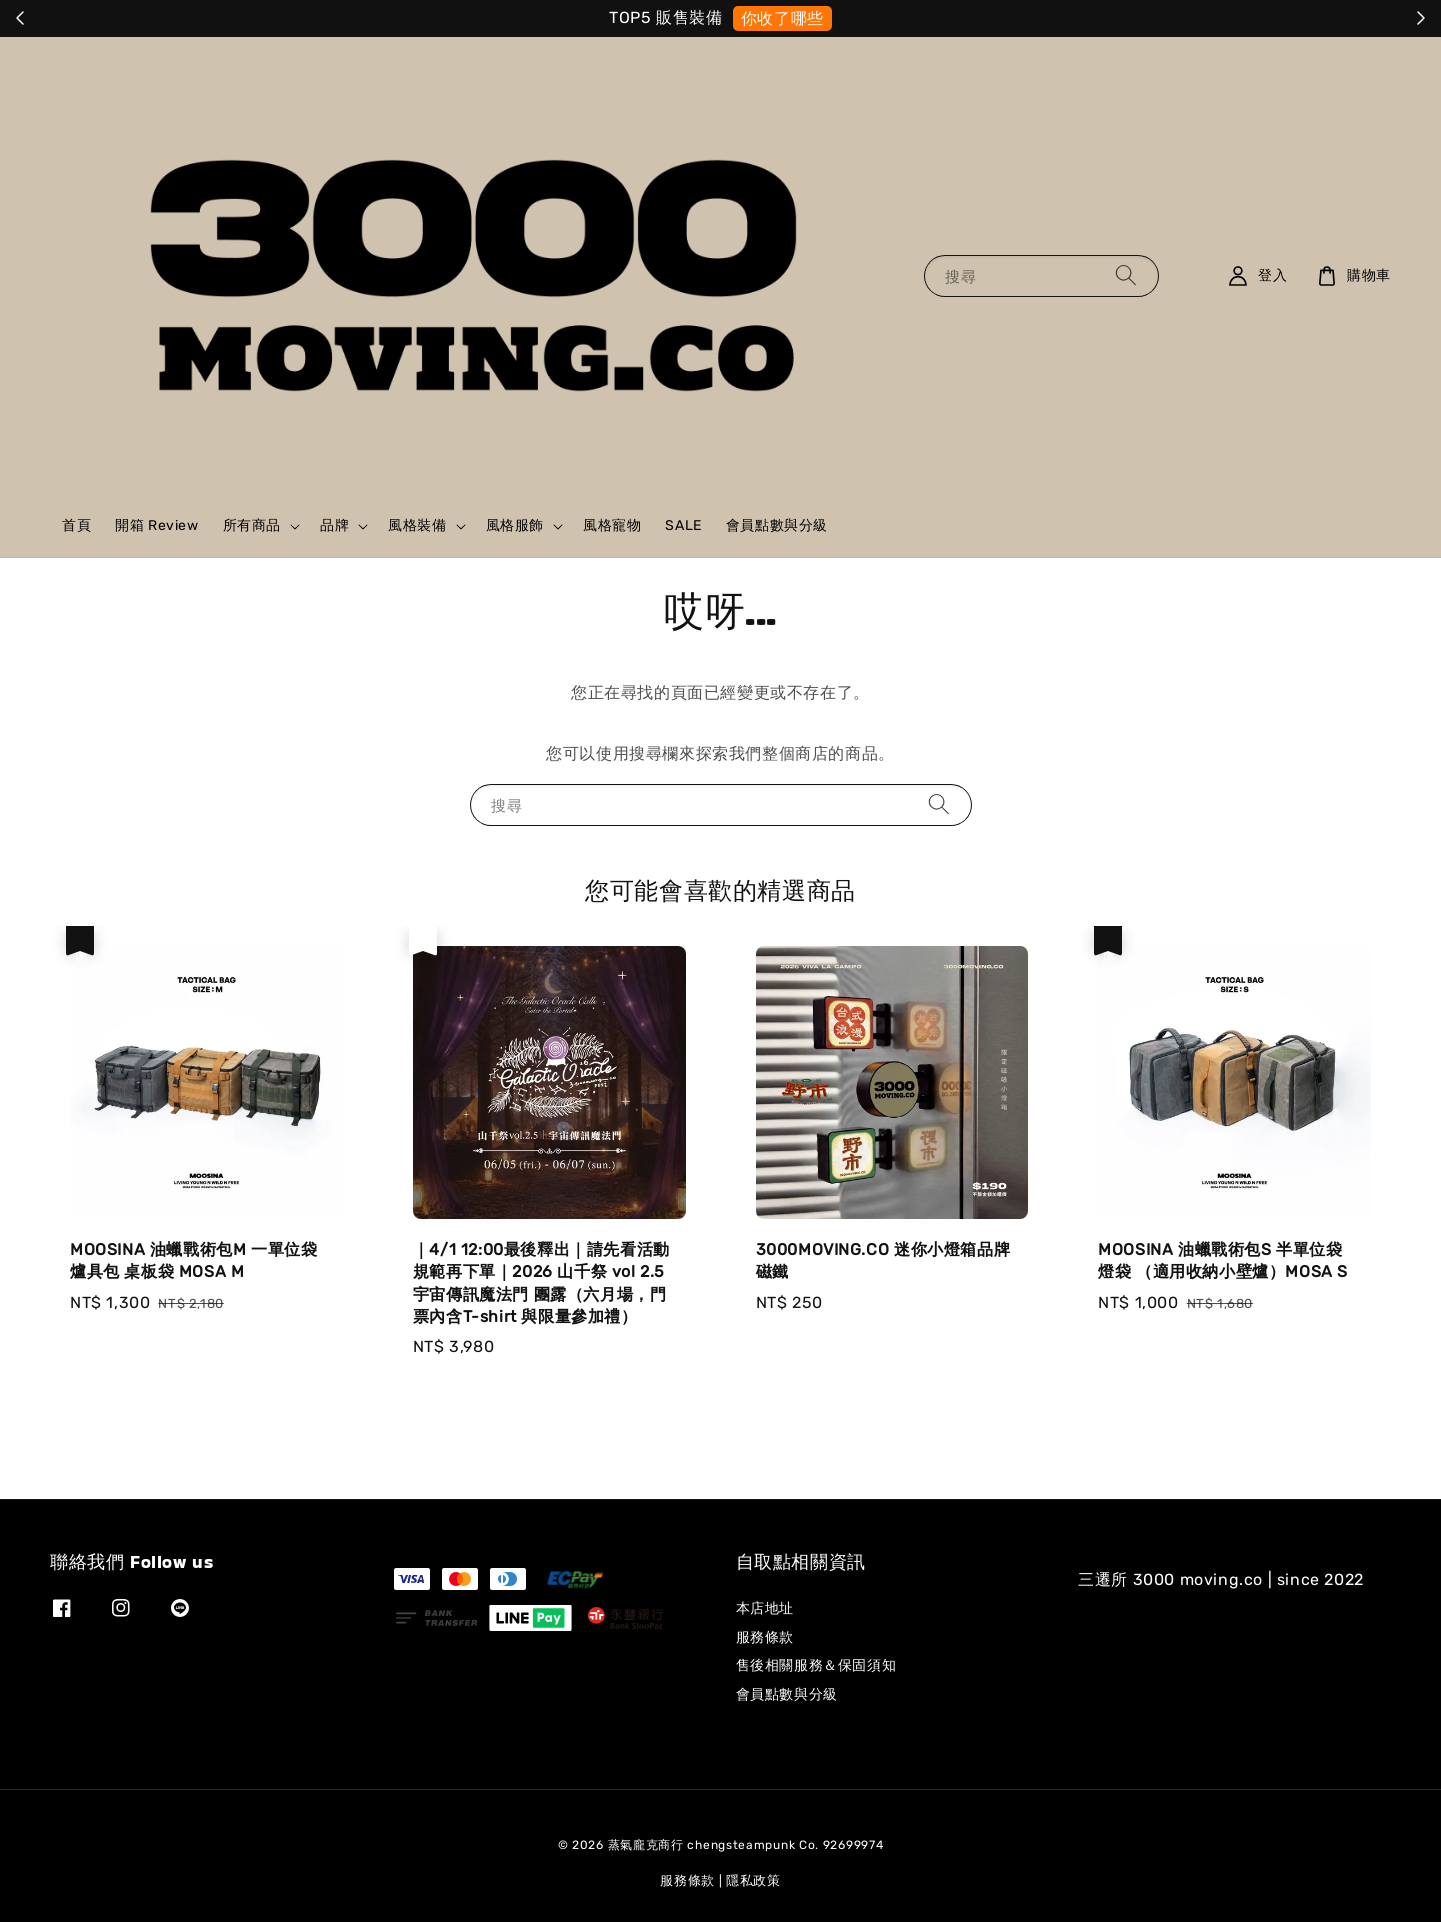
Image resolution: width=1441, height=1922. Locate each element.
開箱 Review (156, 525)
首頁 (76, 525)
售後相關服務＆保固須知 (816, 1665)
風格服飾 (515, 525)
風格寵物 (612, 525)
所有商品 (252, 525)
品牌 (334, 525)
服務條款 (765, 1637)
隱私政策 (753, 1880)
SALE (683, 525)
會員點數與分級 (777, 525)
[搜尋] (1126, 275)
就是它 (800, 18)
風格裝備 (417, 525)
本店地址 (765, 1608)
